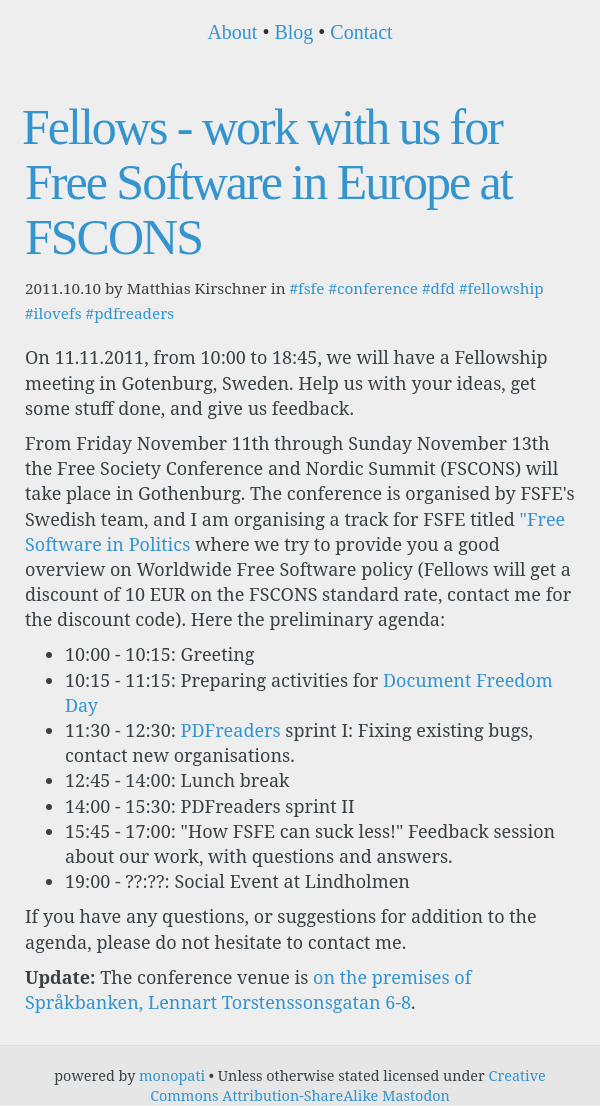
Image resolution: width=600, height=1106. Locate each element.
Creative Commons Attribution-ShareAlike (348, 1085)
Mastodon (416, 1095)
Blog (293, 32)
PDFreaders (231, 730)
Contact (361, 32)
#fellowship (501, 288)
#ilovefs (53, 313)
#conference (373, 288)
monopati (172, 1075)
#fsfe (306, 288)
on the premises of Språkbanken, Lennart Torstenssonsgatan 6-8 (248, 989)
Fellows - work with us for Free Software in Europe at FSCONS (267, 182)
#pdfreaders (130, 313)
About (232, 32)
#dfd (438, 288)
